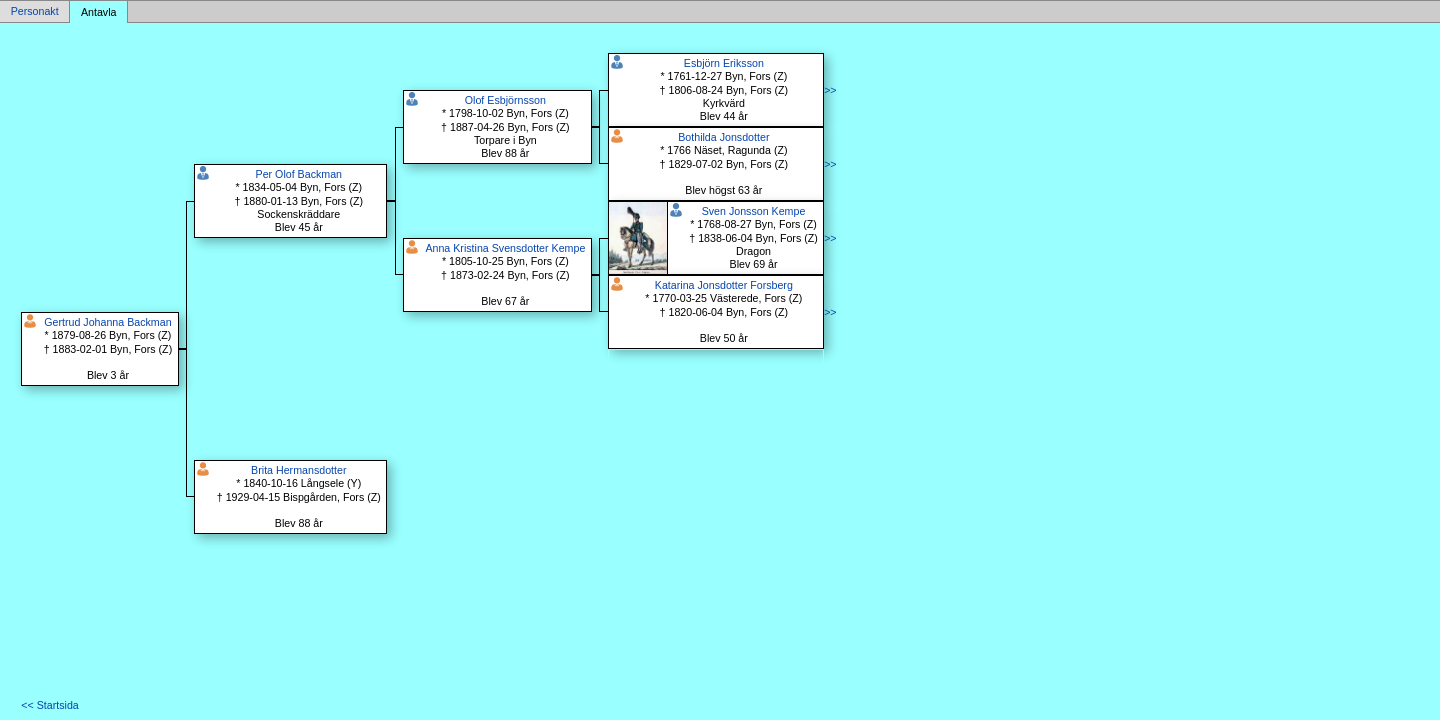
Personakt (35, 12)
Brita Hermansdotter (298, 470)
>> (830, 90)
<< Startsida (49, 705)
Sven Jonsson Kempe (754, 211)
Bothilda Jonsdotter (723, 137)
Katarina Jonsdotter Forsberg (724, 285)
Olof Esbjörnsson (505, 100)
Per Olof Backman (299, 174)
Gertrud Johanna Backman (107, 322)
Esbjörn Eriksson (724, 63)
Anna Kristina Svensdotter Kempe (505, 248)
